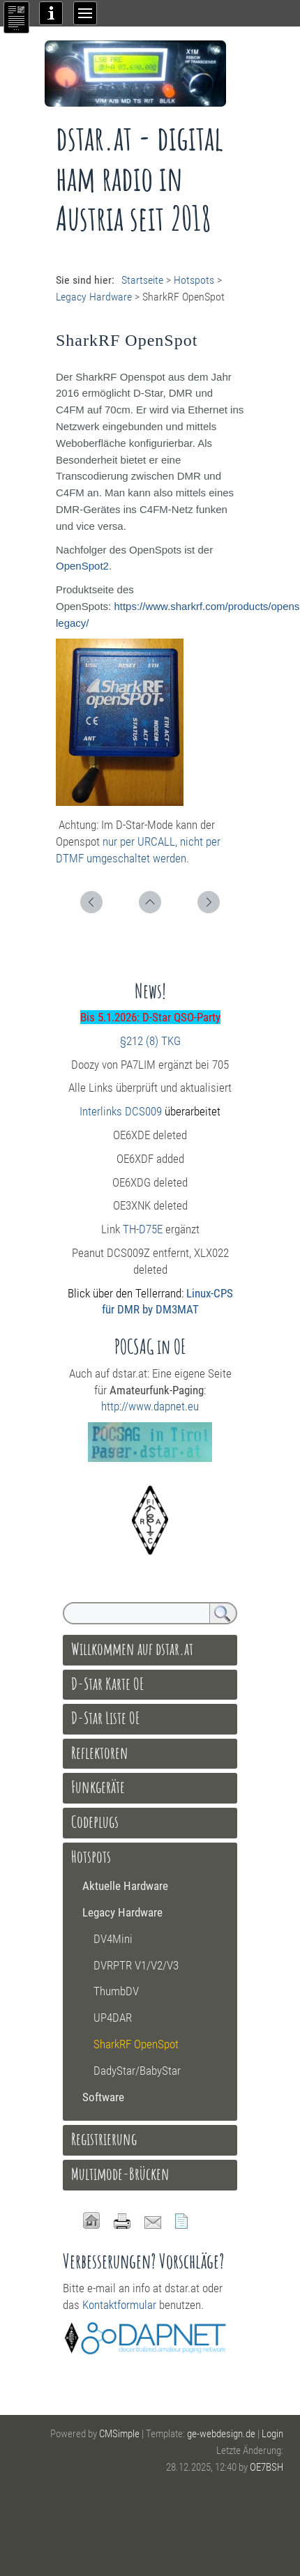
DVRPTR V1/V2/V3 (136, 1965)
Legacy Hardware (94, 296)
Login (272, 2434)
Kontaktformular (119, 2305)
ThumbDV (116, 1991)
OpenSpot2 (82, 566)
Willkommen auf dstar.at (132, 1648)
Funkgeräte (98, 1786)
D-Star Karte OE (107, 1683)
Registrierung (104, 2138)
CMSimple (119, 2434)
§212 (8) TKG (150, 1041)
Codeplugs (95, 1821)
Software (103, 2097)
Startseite (142, 280)
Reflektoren (99, 1752)
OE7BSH (266, 2467)
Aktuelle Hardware (125, 1886)
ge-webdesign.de (221, 2434)
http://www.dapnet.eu (150, 1406)
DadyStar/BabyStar (137, 2071)
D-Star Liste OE (105, 1717)
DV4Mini (113, 1939)
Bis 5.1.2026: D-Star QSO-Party (150, 1017)
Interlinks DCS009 (121, 1111)
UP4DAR (112, 2018)
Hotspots (194, 280)
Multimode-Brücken (120, 2173)
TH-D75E (143, 1229)
